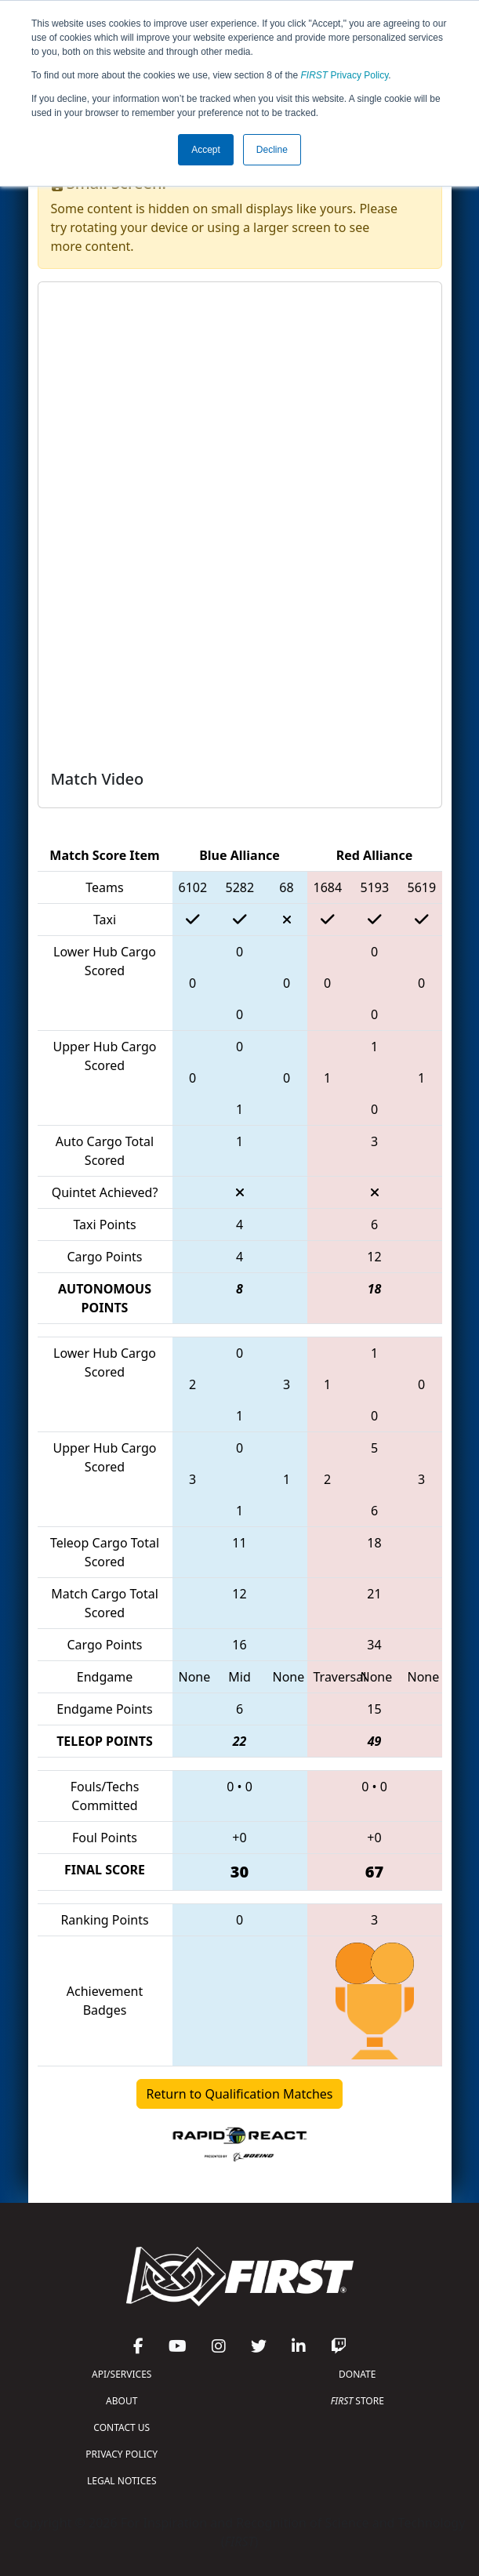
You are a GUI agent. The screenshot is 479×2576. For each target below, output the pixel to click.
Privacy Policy (345, 75)
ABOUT (121, 2400)
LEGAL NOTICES (122, 2480)
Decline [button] (272, 149)
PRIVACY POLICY (121, 2454)
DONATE (357, 2374)
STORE (357, 2400)
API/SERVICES (121, 2374)
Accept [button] (205, 149)
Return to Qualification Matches (240, 2094)
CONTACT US (121, 2427)
